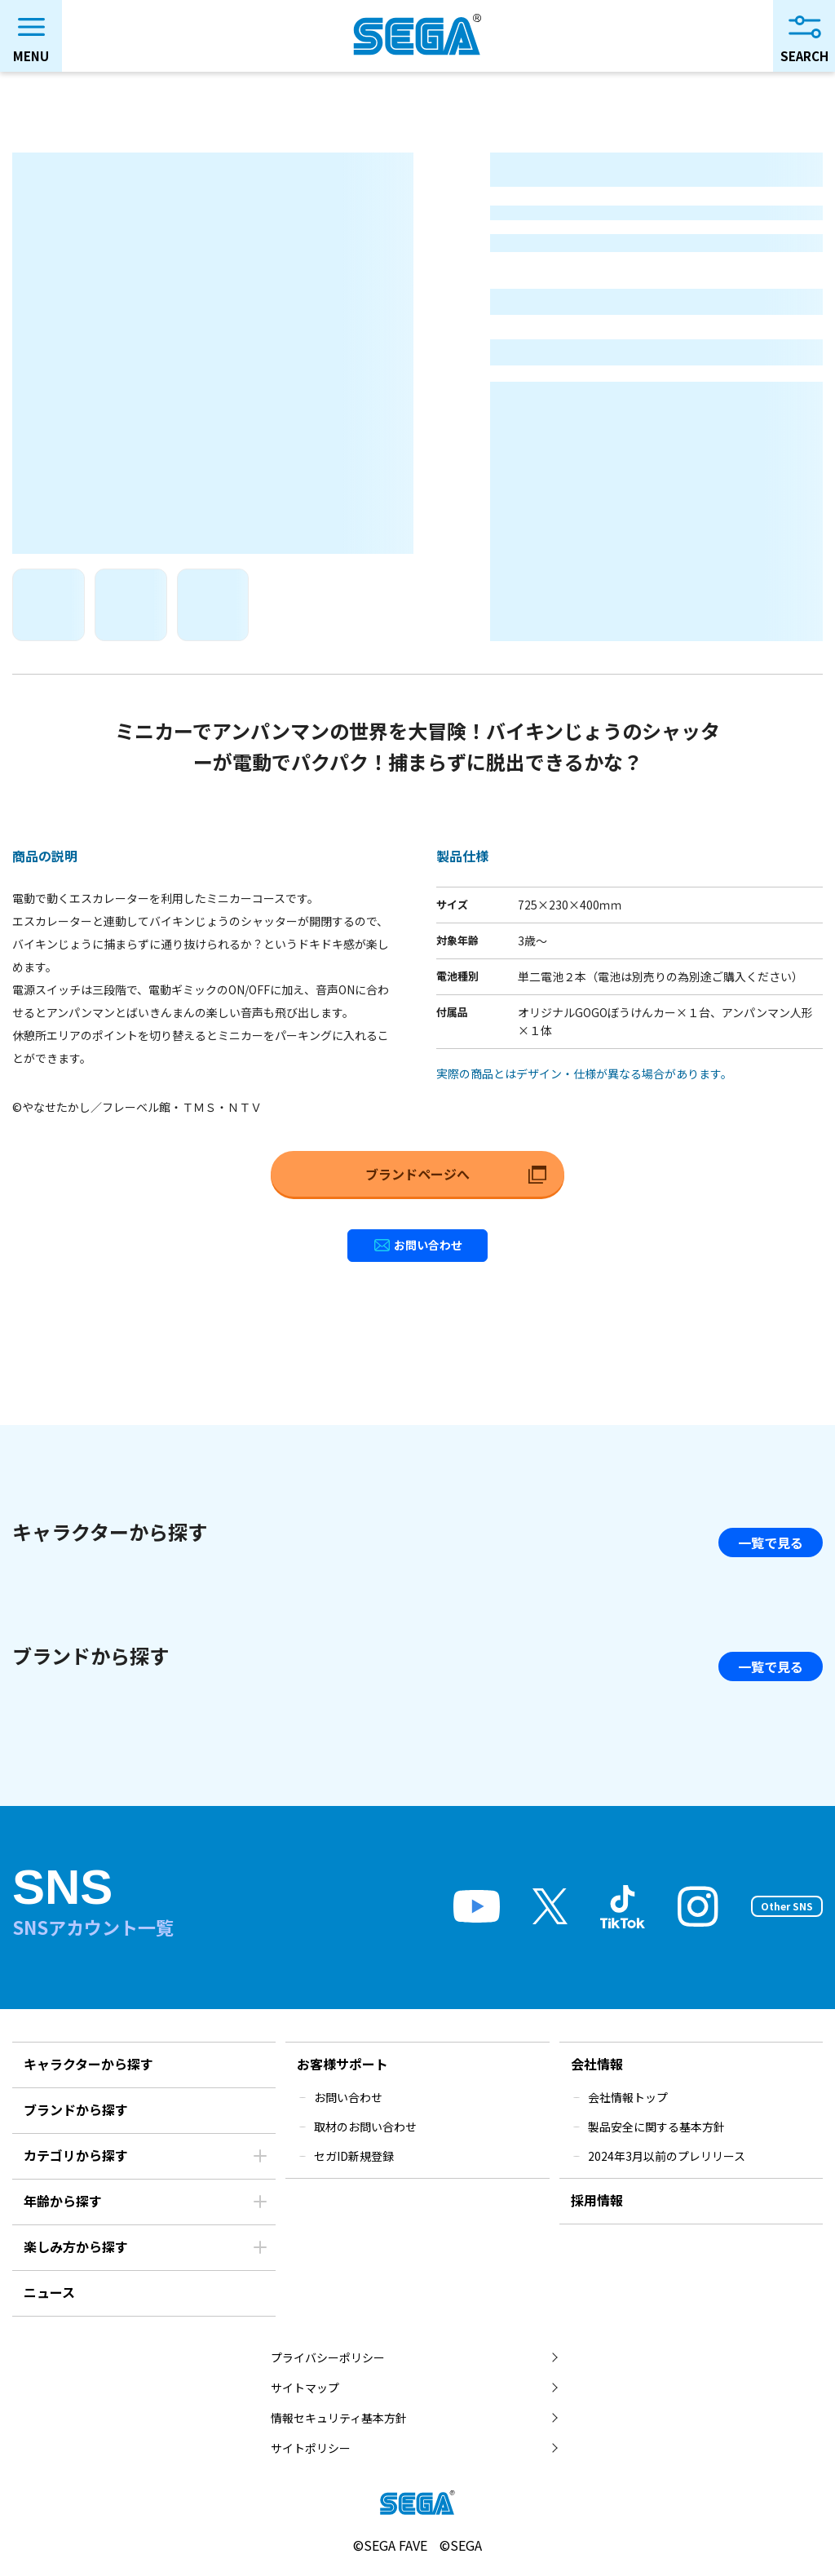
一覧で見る (770, 1542)
